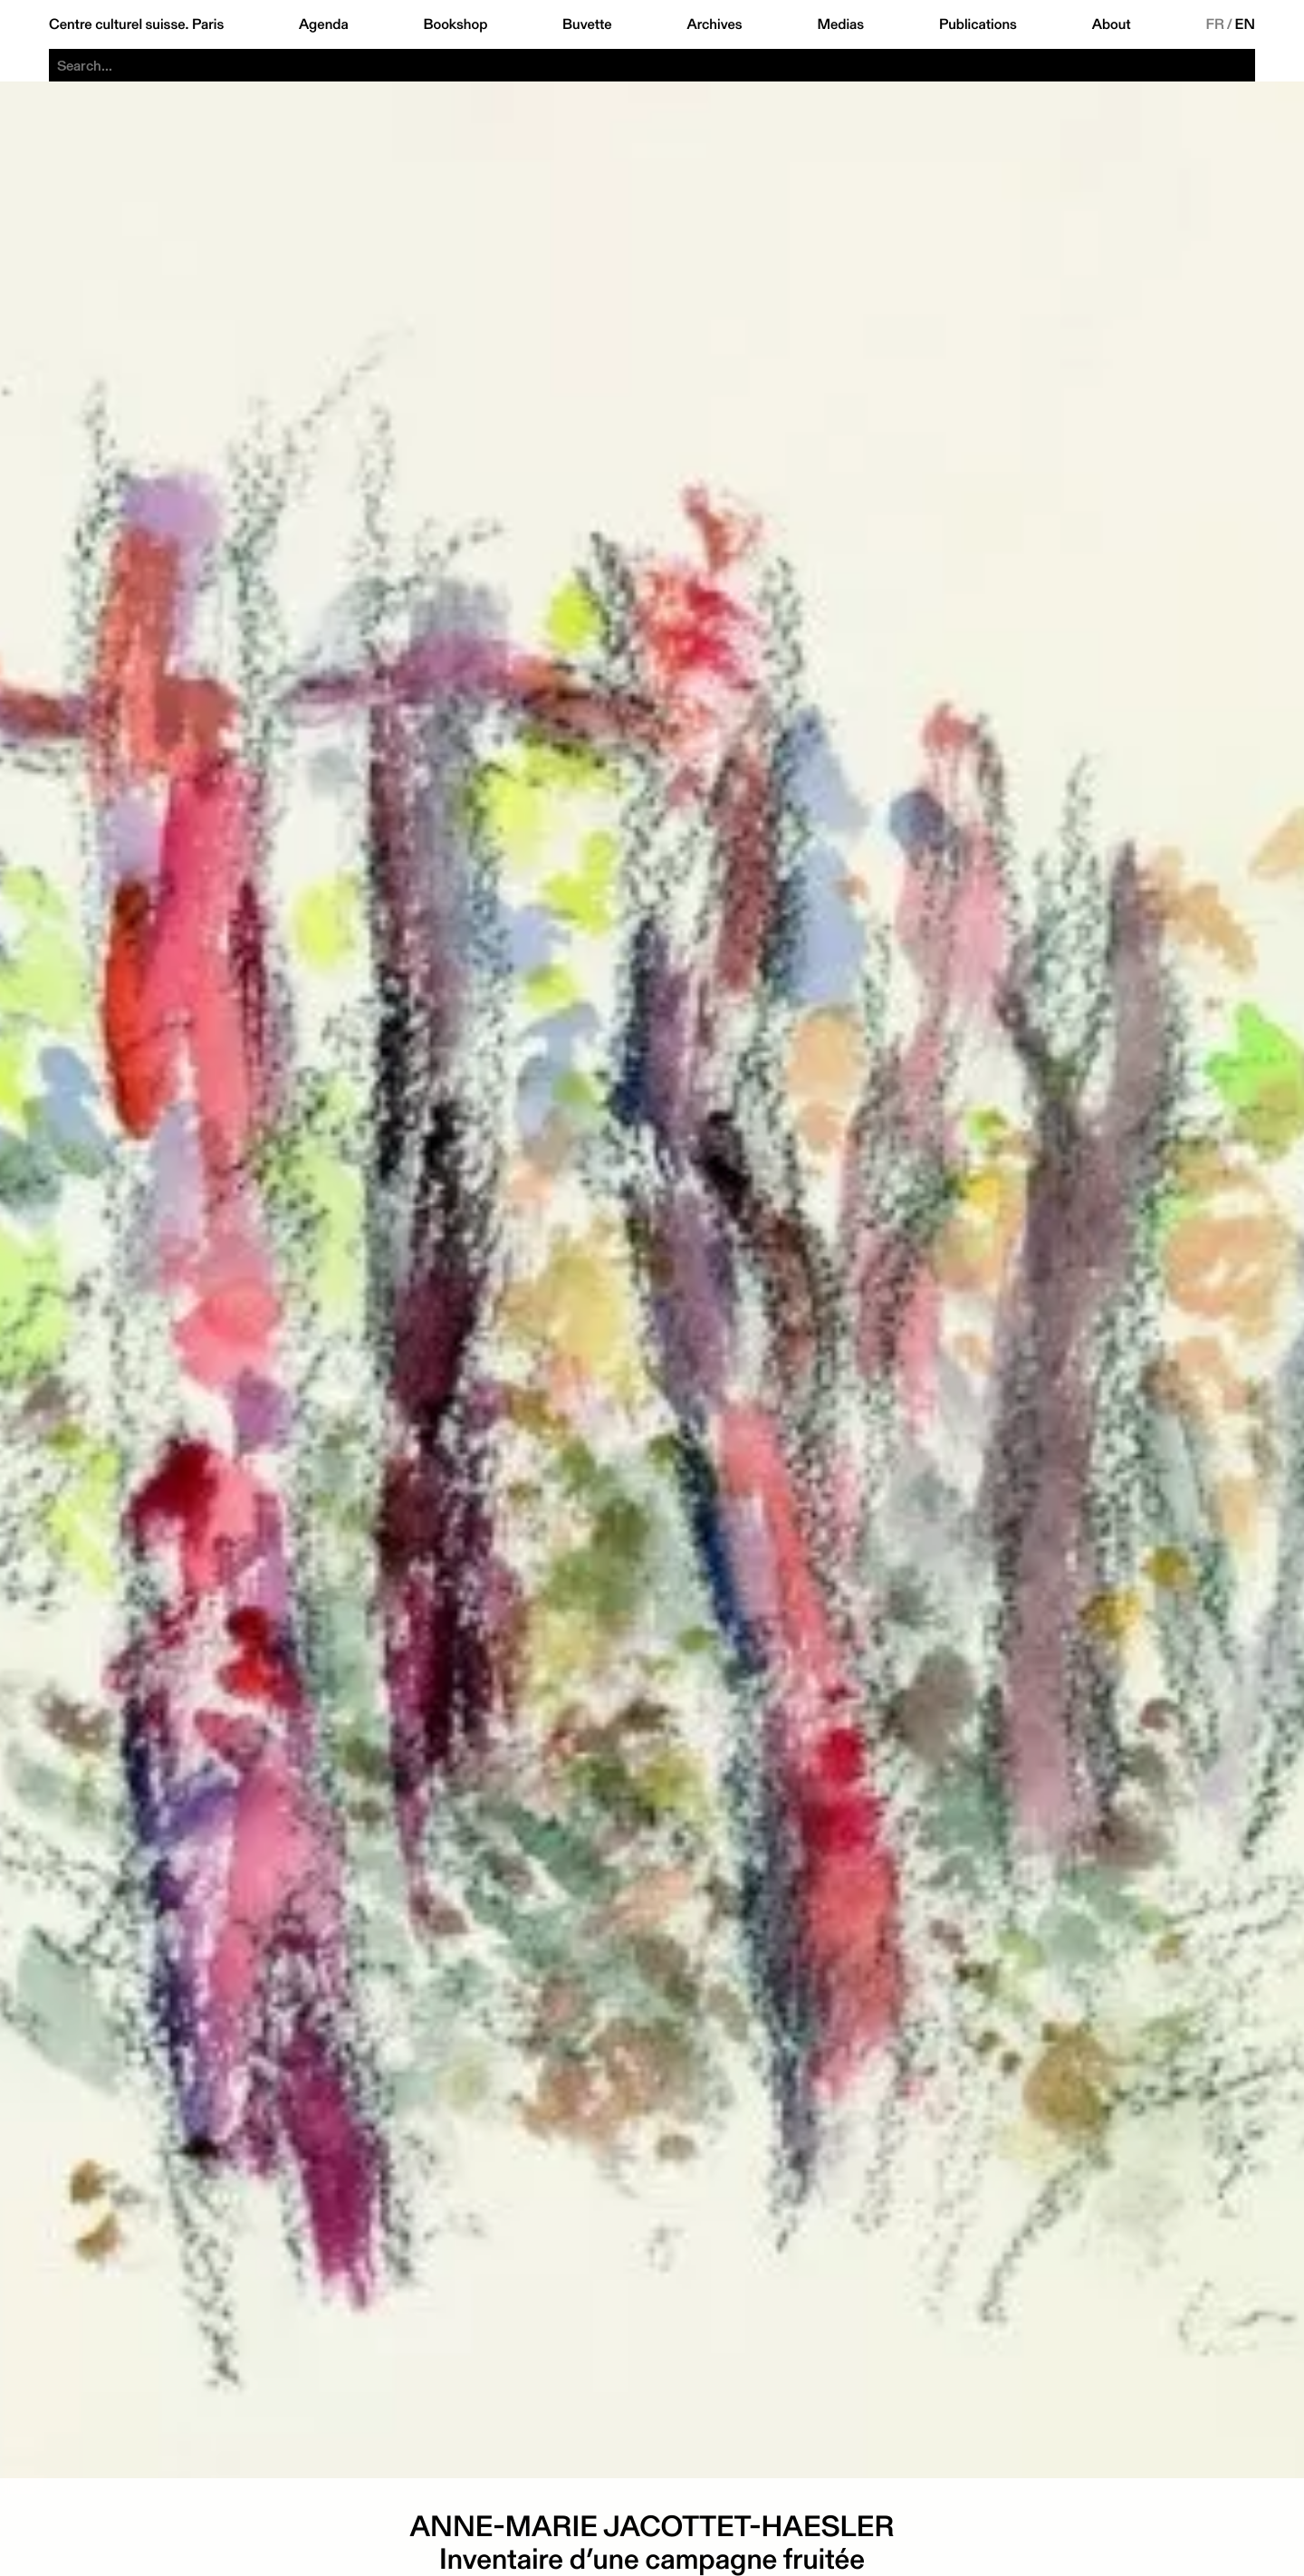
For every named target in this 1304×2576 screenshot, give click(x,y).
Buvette (587, 24)
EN (1245, 24)
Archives (714, 24)
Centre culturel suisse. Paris (136, 24)
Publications (978, 24)
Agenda (324, 24)
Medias (840, 24)
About (1111, 24)
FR (1214, 24)
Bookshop (455, 24)
